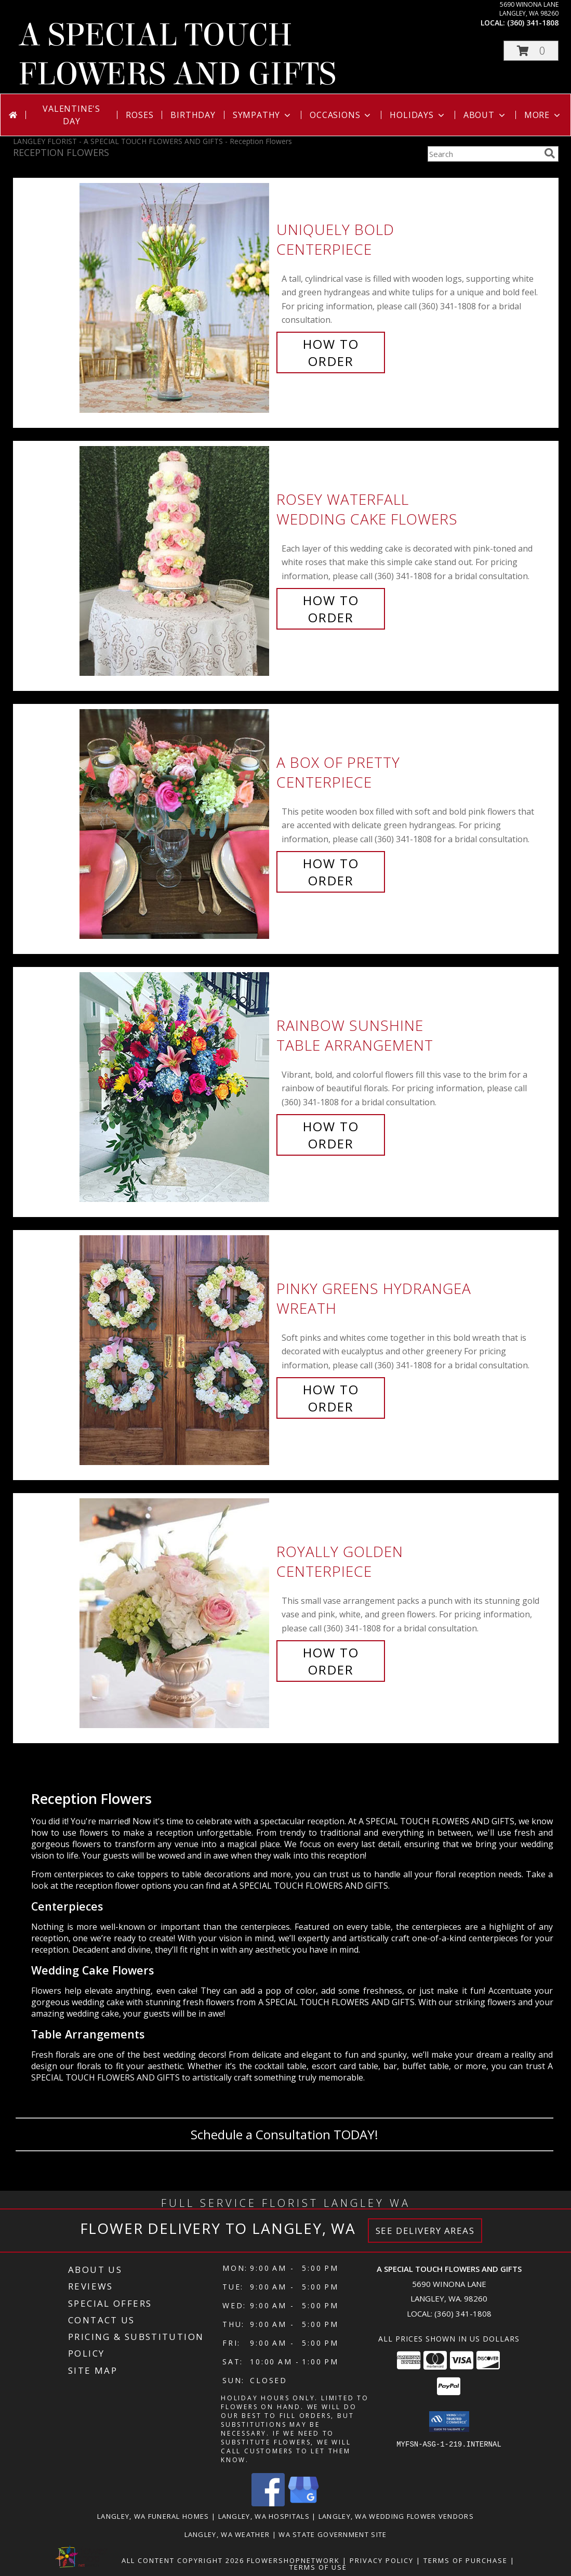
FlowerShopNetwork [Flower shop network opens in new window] (293, 2560)
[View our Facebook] (268, 2503)
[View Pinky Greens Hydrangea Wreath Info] (175, 1348)
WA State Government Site (332, 2534)
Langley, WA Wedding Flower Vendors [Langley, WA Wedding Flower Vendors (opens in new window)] (396, 2516)
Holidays (418, 115)
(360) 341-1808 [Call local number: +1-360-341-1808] (533, 23)
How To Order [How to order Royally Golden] (331, 1661)
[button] (531, 51)
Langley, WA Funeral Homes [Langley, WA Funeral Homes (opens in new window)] (153, 2516)
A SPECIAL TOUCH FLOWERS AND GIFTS (177, 55)
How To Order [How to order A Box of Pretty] (331, 872)
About (485, 115)
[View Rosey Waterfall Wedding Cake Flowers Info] (175, 559)
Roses (139, 115)
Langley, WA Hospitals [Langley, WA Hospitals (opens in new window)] (264, 2516)
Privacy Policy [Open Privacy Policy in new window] (382, 2560)
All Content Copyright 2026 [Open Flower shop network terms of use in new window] (183, 2560)
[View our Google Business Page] (303, 2503)
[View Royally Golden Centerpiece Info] (175, 1611)
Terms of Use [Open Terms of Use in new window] (318, 2567)
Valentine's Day (71, 115)
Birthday (192, 115)
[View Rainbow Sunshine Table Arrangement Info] (175, 1085)
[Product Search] (483, 154)
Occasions (341, 115)
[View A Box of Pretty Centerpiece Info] (175, 822)
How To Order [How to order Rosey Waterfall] (331, 609)
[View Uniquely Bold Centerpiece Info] (175, 295)
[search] (549, 153)
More (543, 115)
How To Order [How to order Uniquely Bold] (331, 352)
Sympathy (263, 115)
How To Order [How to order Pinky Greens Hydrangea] (331, 1398)
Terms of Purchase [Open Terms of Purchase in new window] (465, 2560)
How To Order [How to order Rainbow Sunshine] (331, 1135)
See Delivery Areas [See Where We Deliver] (425, 2231)
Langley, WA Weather (227, 2534)
